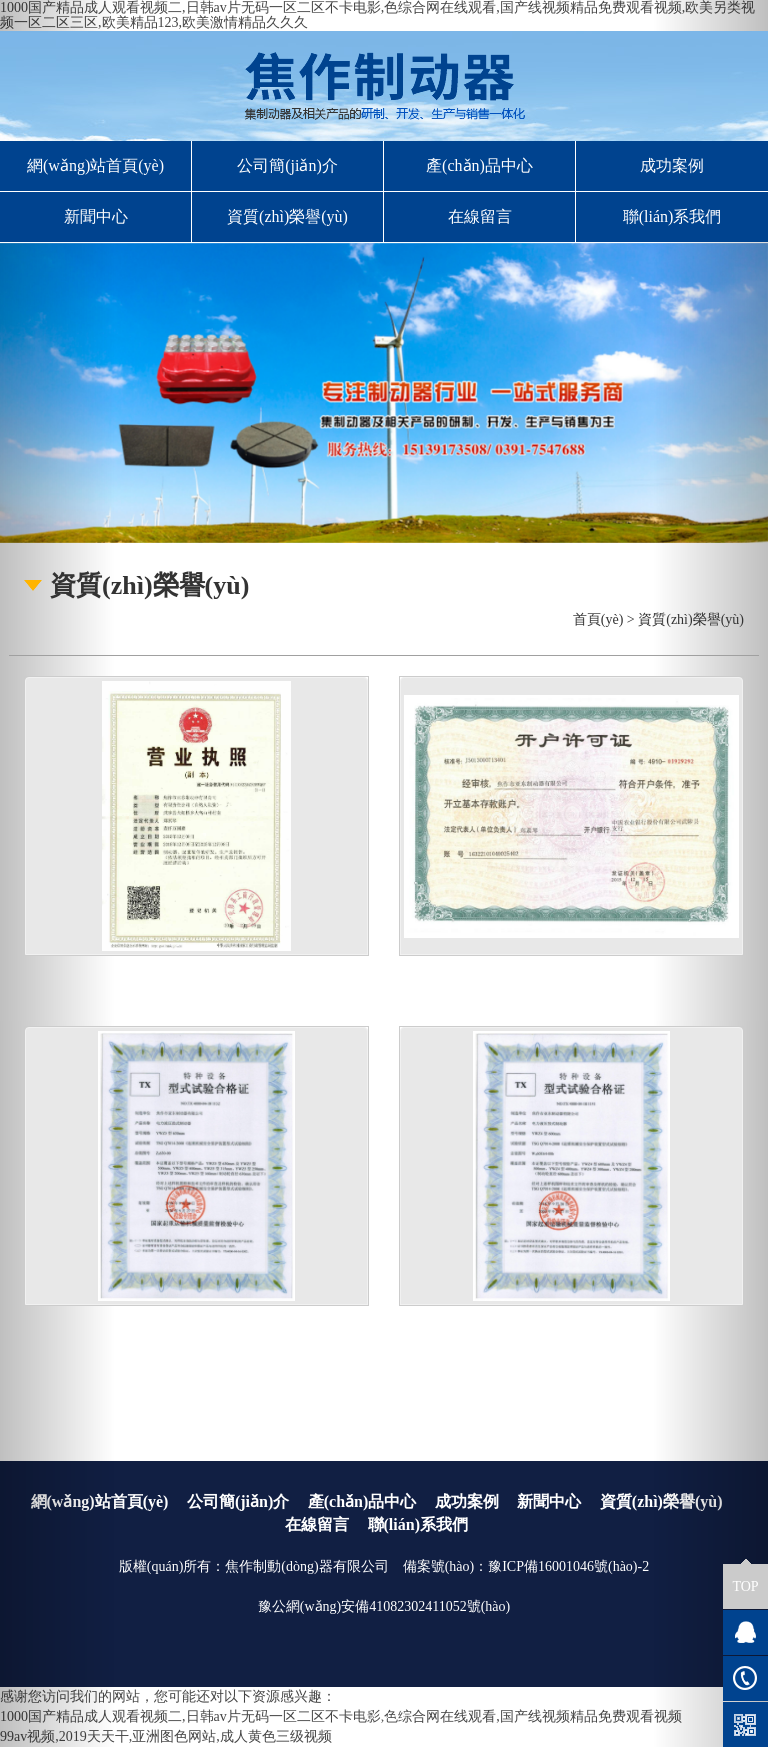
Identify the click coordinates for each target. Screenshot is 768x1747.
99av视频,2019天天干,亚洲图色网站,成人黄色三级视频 (166, 1736)
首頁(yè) (598, 619)
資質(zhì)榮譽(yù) (287, 216)
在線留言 (480, 216)
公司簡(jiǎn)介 (287, 165)
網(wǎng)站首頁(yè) (95, 165)
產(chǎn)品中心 (479, 165)
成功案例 (672, 165)
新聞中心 (96, 216)
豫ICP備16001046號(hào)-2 (568, 1566)
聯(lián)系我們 (672, 216)
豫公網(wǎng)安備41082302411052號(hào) (384, 1606)
